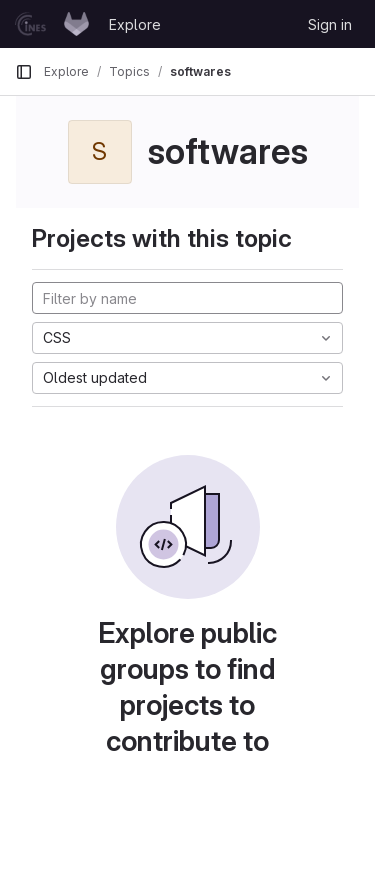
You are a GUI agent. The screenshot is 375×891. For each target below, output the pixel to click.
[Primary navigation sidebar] (24, 72)
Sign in (330, 24)
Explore (135, 24)
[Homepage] (52, 24)
